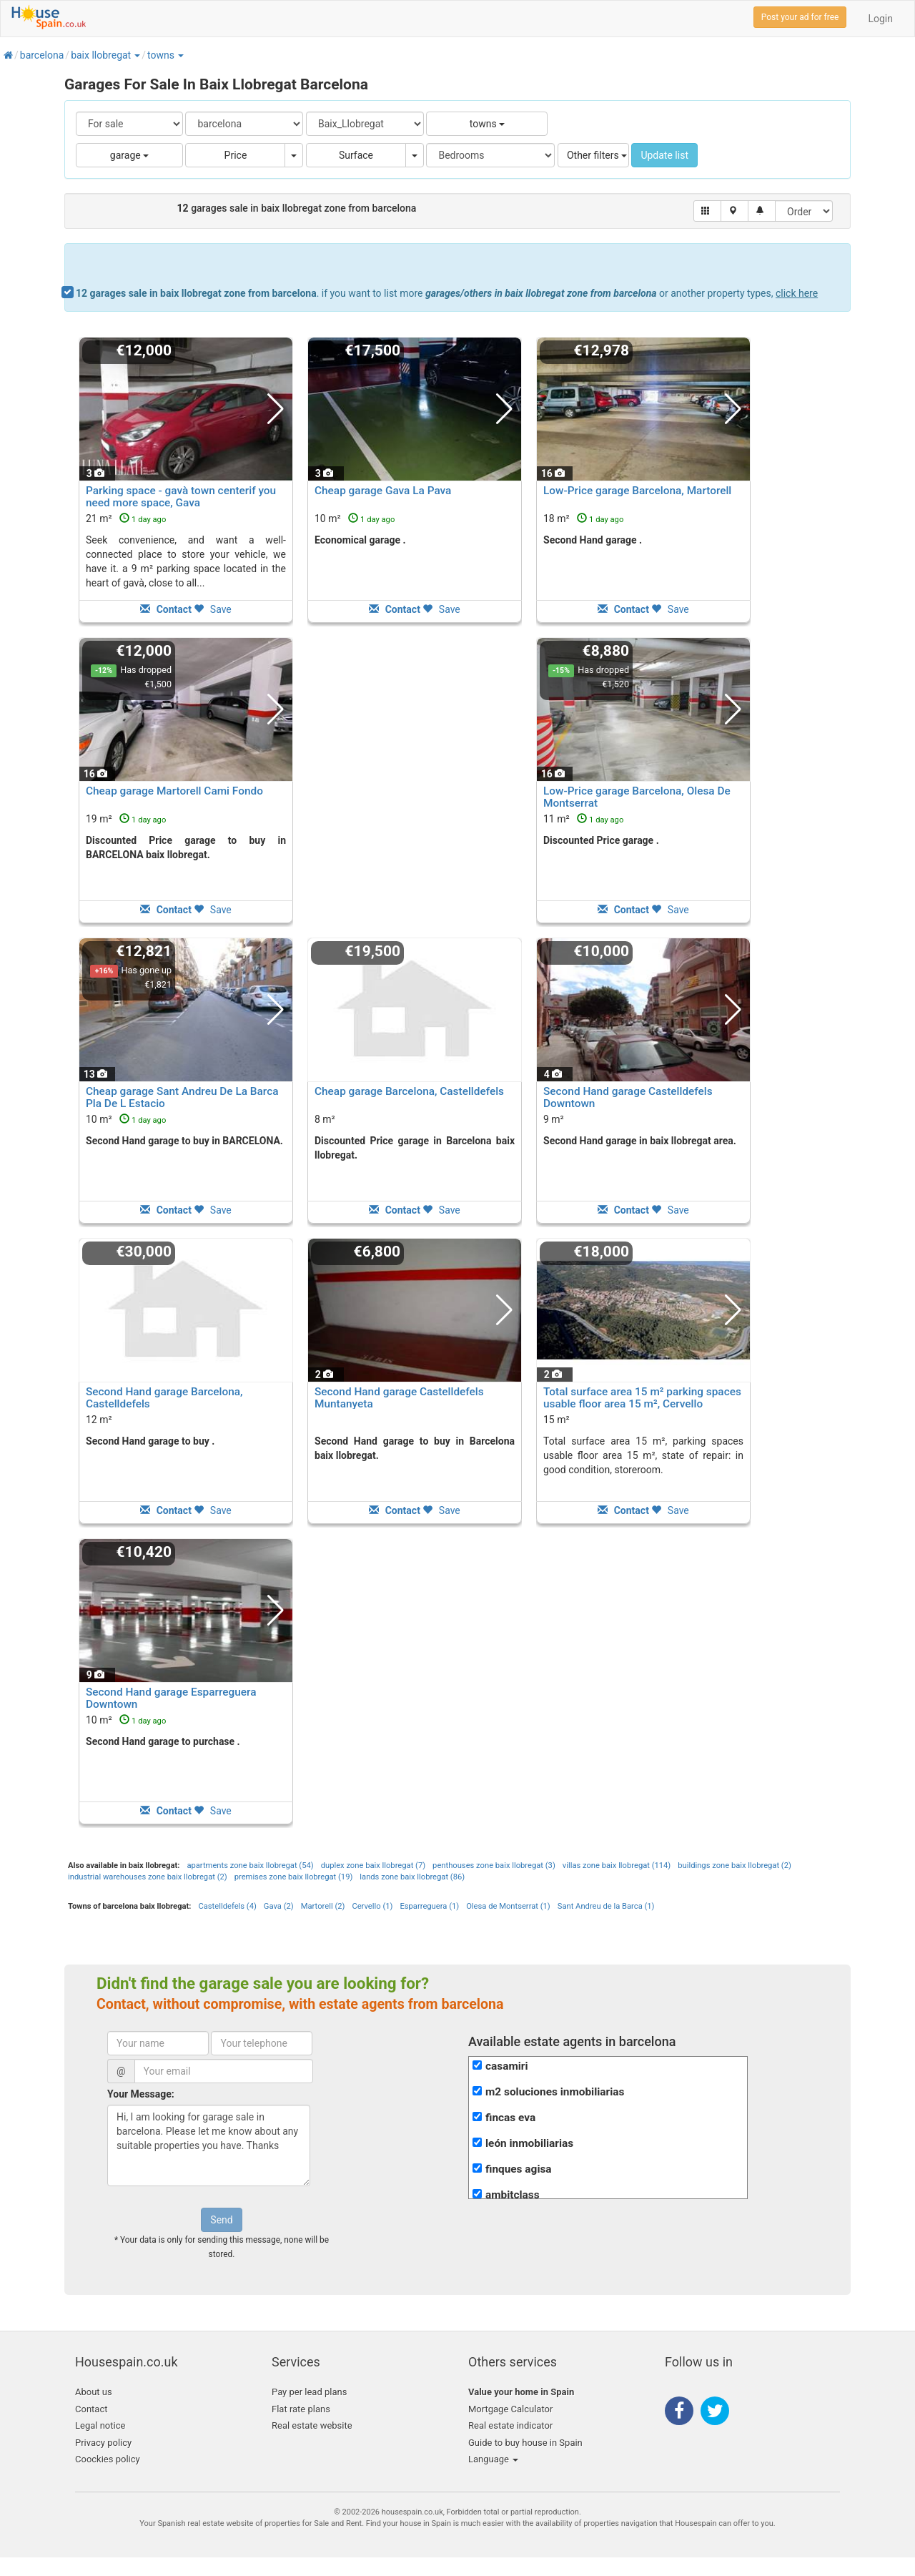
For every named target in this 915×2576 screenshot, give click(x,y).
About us (93, 2391)
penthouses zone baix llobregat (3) (493, 1865)
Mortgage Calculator (510, 2409)
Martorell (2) (323, 1906)
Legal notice (100, 2425)
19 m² (126, 819)
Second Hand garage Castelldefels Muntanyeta (399, 1397)
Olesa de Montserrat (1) (508, 1906)
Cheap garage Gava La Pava (383, 490)
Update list (664, 155)
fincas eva (510, 2117)
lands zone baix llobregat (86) (412, 1877)
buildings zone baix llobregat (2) (734, 1865)
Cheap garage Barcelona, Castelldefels (409, 1091)
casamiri (506, 2066)
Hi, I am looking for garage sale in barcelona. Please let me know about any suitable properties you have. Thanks (208, 2145)
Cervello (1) (372, 1906)
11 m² (583, 819)
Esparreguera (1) (429, 1906)
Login (880, 18)
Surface (356, 155)
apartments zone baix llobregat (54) (250, 1865)
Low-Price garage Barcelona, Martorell (637, 490)
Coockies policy (107, 2459)
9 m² (553, 1119)
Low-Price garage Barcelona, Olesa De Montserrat (637, 797)
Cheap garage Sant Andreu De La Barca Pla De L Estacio (182, 1097)
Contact (91, 2409)
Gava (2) (279, 1906)
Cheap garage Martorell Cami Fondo (174, 791)
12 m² (99, 1419)
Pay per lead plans (309, 2391)
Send (221, 2220)
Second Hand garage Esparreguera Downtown (171, 1698)
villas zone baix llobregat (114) (617, 1865)
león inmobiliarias (529, 2143)
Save (212, 609)
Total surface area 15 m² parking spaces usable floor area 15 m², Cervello (642, 1397)
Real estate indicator (510, 2425)
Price (235, 155)
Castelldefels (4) (227, 1906)
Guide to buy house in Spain (525, 2442)
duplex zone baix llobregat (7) (373, 1865)
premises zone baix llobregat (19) (293, 1877)
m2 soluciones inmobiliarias (554, 2091)
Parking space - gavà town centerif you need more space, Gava (181, 496)
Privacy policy (103, 2442)
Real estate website (312, 2425)
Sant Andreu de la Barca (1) (606, 1906)
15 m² (556, 1419)
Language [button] (493, 2459)
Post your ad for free (800, 17)
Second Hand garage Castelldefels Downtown (628, 1097)
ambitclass (512, 2194)
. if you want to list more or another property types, (447, 293)
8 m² (325, 1119)
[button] (136, 55)
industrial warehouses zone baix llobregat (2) (147, 1877)
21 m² (126, 518)
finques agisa (518, 2169)
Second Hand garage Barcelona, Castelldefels (164, 1397)
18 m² (583, 518)
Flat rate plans (301, 2409)
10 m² (355, 518)
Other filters (597, 155)
